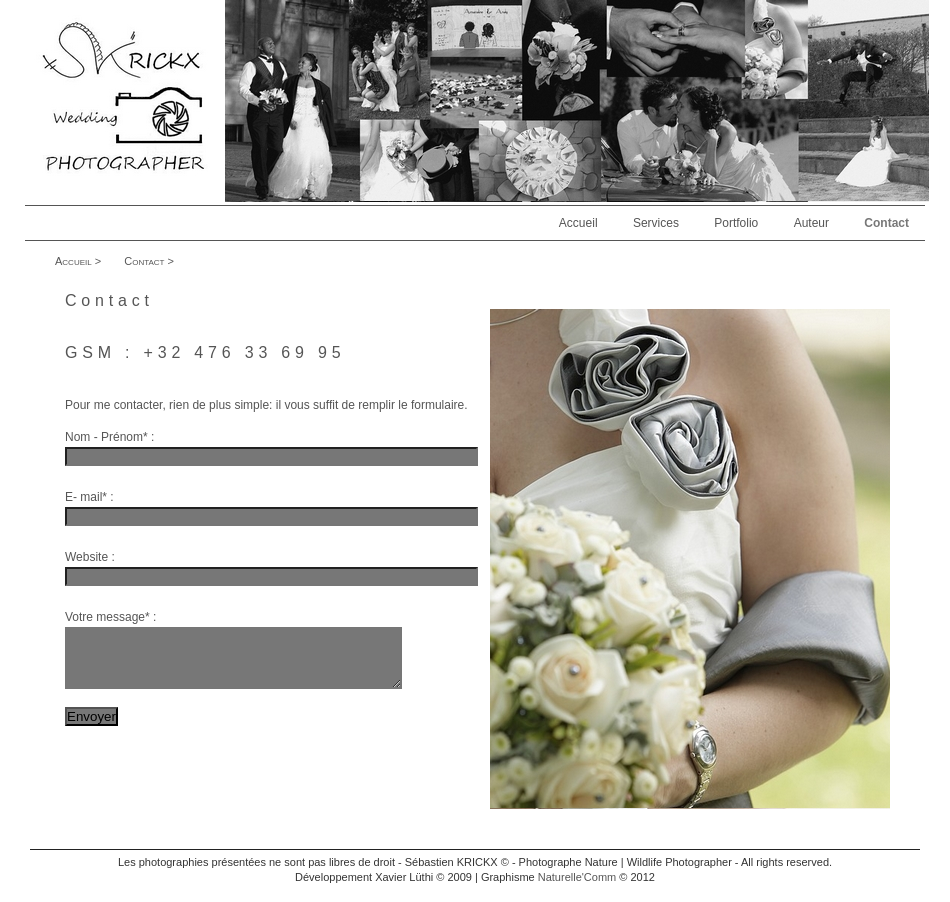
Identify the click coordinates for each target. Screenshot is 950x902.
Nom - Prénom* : (109, 437)
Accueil (578, 223)
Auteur (811, 223)
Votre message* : (110, 617)
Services (656, 223)
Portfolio (736, 223)
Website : (90, 557)
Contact (886, 223)
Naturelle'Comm (577, 889)
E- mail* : (89, 497)
